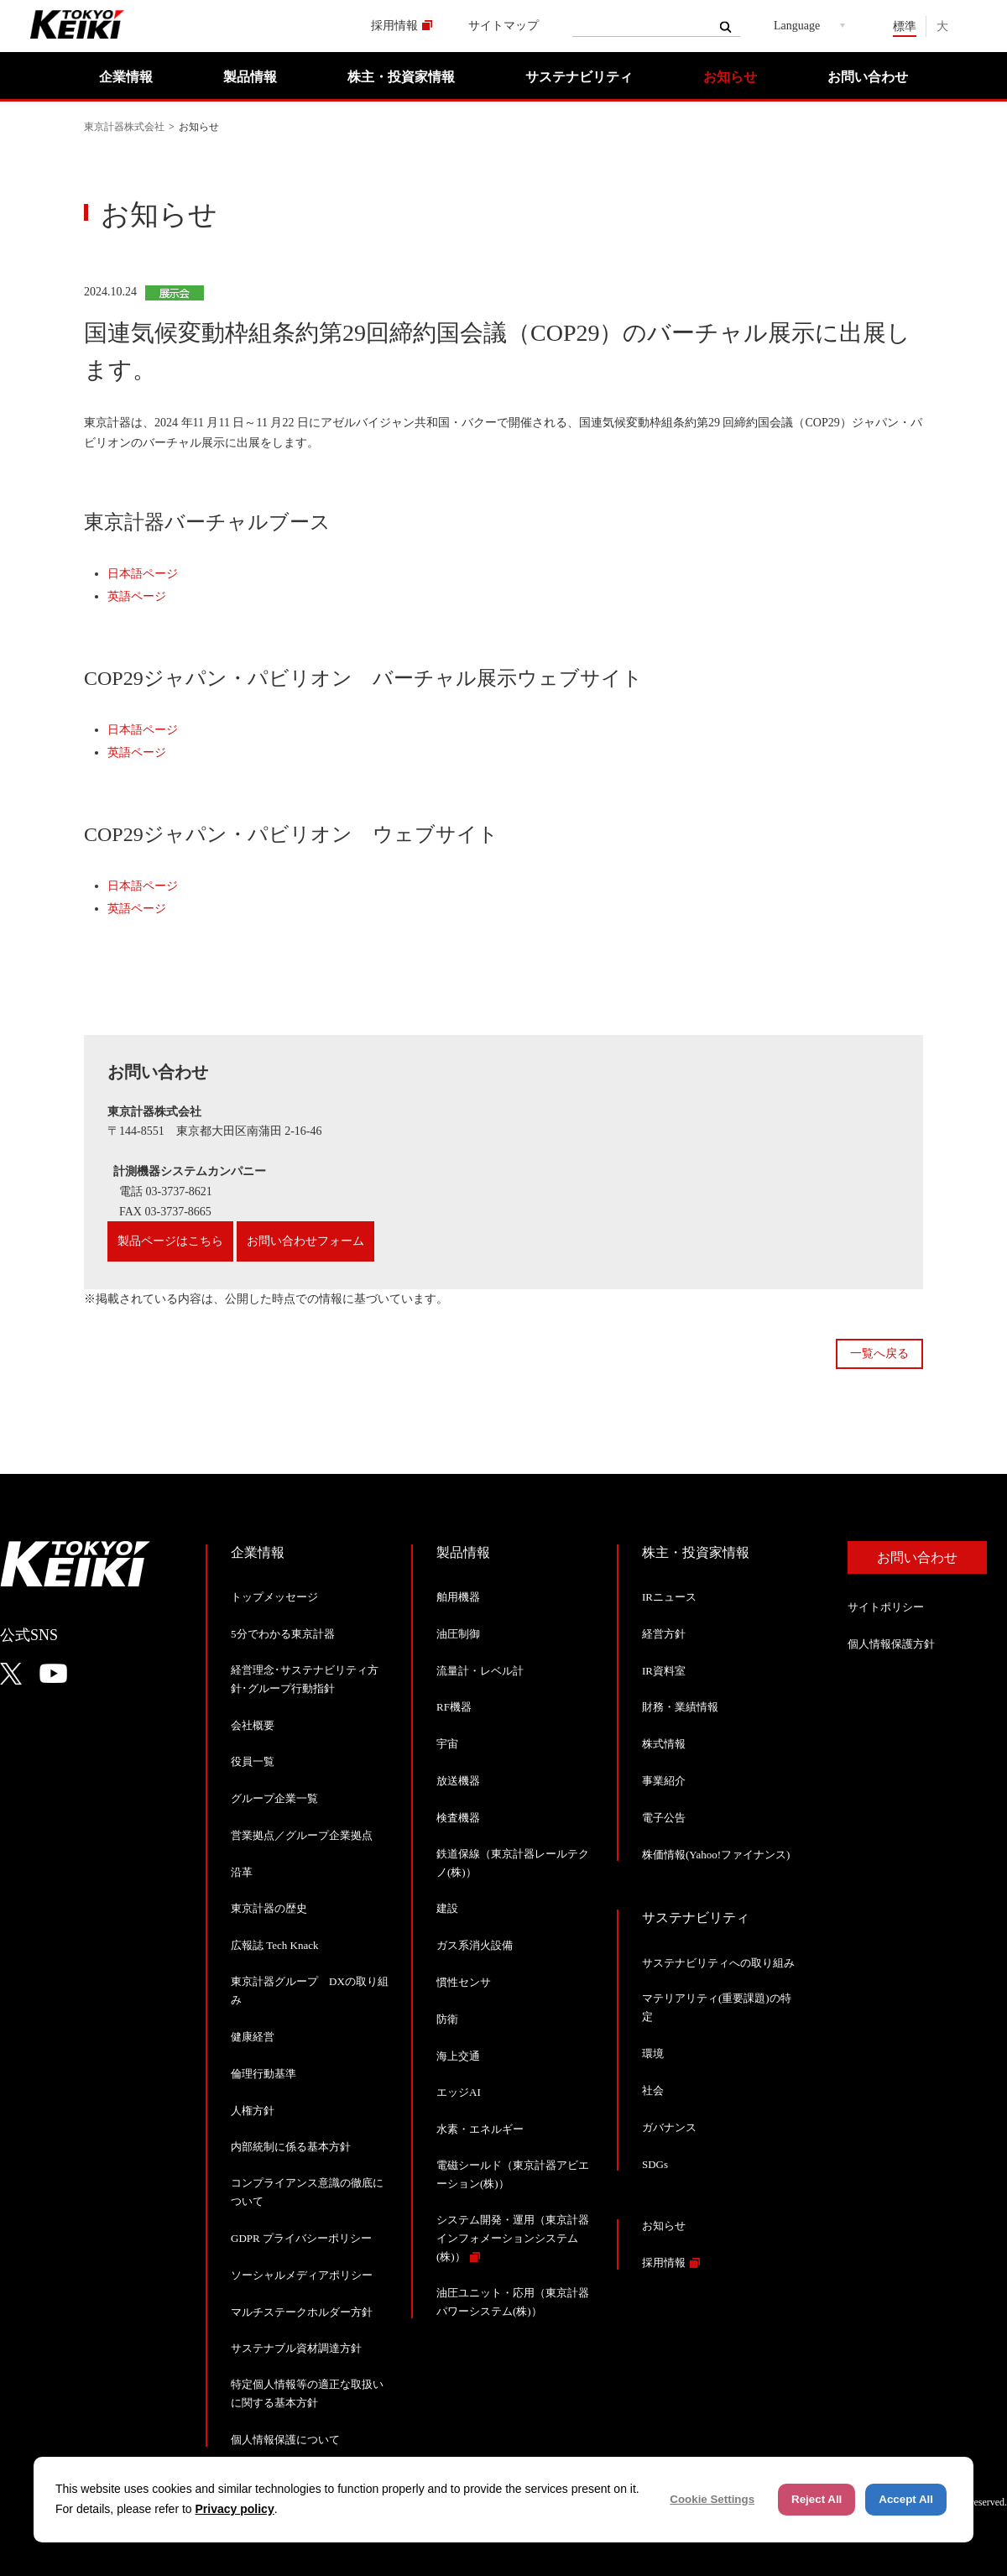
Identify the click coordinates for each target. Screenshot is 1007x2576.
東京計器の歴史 (269, 1908)
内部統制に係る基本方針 (291, 2146)
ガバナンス (669, 2127)
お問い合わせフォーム (305, 1241)
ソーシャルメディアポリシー (302, 2275)
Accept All (906, 2499)
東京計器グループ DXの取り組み (310, 1990)
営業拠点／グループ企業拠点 (302, 1835)
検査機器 (458, 1817)
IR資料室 (664, 1670)
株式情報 (664, 1743)
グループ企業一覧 (274, 1798)
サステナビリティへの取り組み (718, 1963)
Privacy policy (235, 2509)
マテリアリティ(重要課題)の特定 (716, 2007)
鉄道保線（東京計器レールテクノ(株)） (512, 1862)
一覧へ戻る (879, 1353)
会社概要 (252, 1725)
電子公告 (664, 1817)
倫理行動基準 (263, 2073)
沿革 (242, 1872)
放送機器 (458, 1780)
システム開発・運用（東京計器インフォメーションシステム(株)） (512, 2238)
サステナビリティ (579, 77)
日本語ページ (142, 573)
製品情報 (250, 77)
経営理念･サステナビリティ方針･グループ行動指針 (304, 1679)
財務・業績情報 (680, 1707)
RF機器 (454, 1707)
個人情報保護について (285, 2439)
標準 (904, 26)
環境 (653, 2053)
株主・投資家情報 (401, 77)
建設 (447, 1908)
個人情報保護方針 (891, 1644)
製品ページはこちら (170, 1241)
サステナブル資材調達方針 (296, 2348)
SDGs (655, 2164)
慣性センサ (463, 1982)
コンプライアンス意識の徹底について (307, 2192)
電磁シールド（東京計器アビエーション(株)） (512, 2174)
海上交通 (458, 2056)
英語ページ (136, 596)
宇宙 (447, 1743)
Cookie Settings (712, 2499)
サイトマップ (503, 25)
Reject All (816, 2499)
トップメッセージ (274, 1597)
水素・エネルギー (480, 2129)
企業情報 (126, 77)
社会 (653, 2090)
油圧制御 (458, 1634)
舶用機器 (458, 1597)
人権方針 (252, 2110)
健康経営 (252, 2036)
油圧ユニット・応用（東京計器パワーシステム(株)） (512, 2301)
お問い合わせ (867, 77)
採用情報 (394, 25)
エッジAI (458, 2092)
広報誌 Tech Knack (275, 1945)
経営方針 (664, 1634)
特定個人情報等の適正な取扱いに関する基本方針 (307, 2393)
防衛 (447, 2019)
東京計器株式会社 (124, 127)
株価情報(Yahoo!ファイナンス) (716, 1854)
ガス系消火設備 (474, 1945)
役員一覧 (252, 1761)
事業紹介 (664, 1780)
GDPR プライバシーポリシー (301, 2238)
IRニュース (669, 1597)
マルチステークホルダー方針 (302, 2312)
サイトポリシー (886, 1607)
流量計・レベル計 (480, 1670)
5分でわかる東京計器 (283, 1634)
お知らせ (730, 77)
